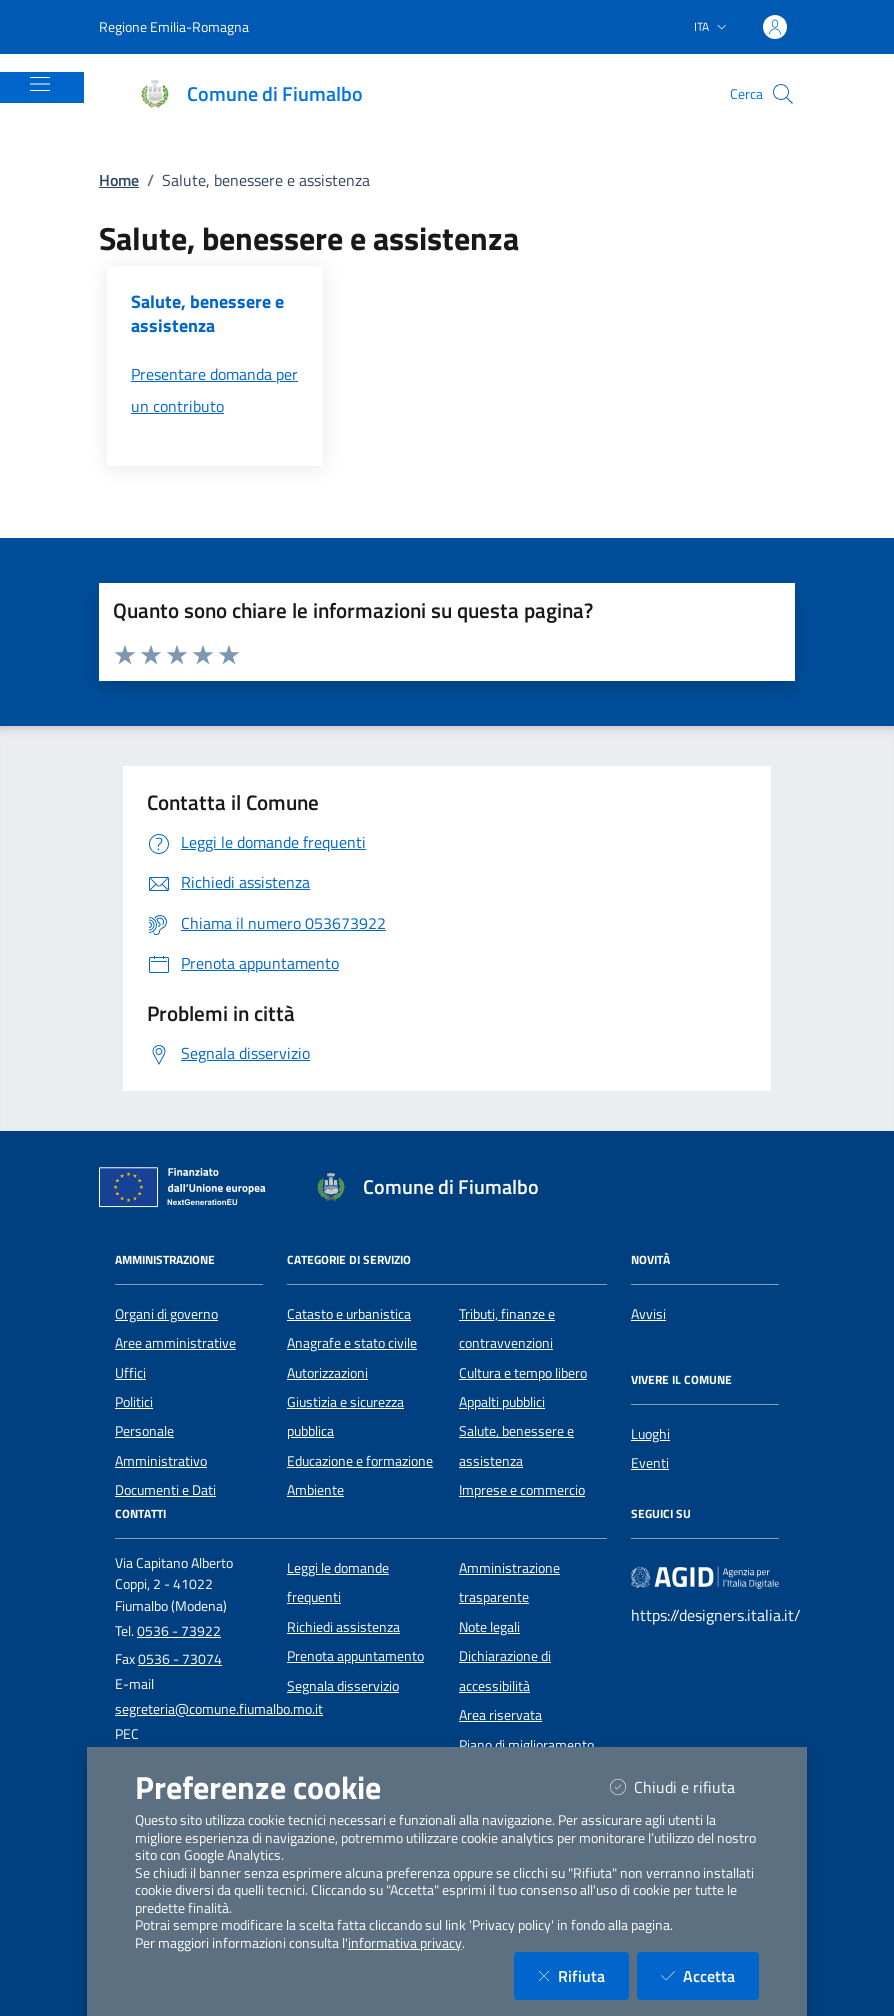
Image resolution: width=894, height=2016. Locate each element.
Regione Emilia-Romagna (174, 26)
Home (119, 180)
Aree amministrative (175, 1343)
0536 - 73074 (180, 1659)
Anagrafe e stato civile (352, 1343)
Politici (134, 1402)
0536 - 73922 (179, 1631)
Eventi (650, 1463)
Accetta (710, 1975)
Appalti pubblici (502, 1402)
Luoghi (650, 1434)
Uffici (130, 1373)
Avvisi (648, 1314)
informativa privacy (405, 1943)
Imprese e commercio (522, 1490)
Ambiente (315, 1490)
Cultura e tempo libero (523, 1373)
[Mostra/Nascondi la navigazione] (40, 84)
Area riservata (500, 1715)
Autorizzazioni (327, 1373)
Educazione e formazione (360, 1461)
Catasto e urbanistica (349, 1314)
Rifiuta (583, 1975)
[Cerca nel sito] (783, 94)
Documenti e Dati (165, 1490)
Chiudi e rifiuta (684, 1786)
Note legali (489, 1627)
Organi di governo (166, 1314)
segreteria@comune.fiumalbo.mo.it (219, 1709)
